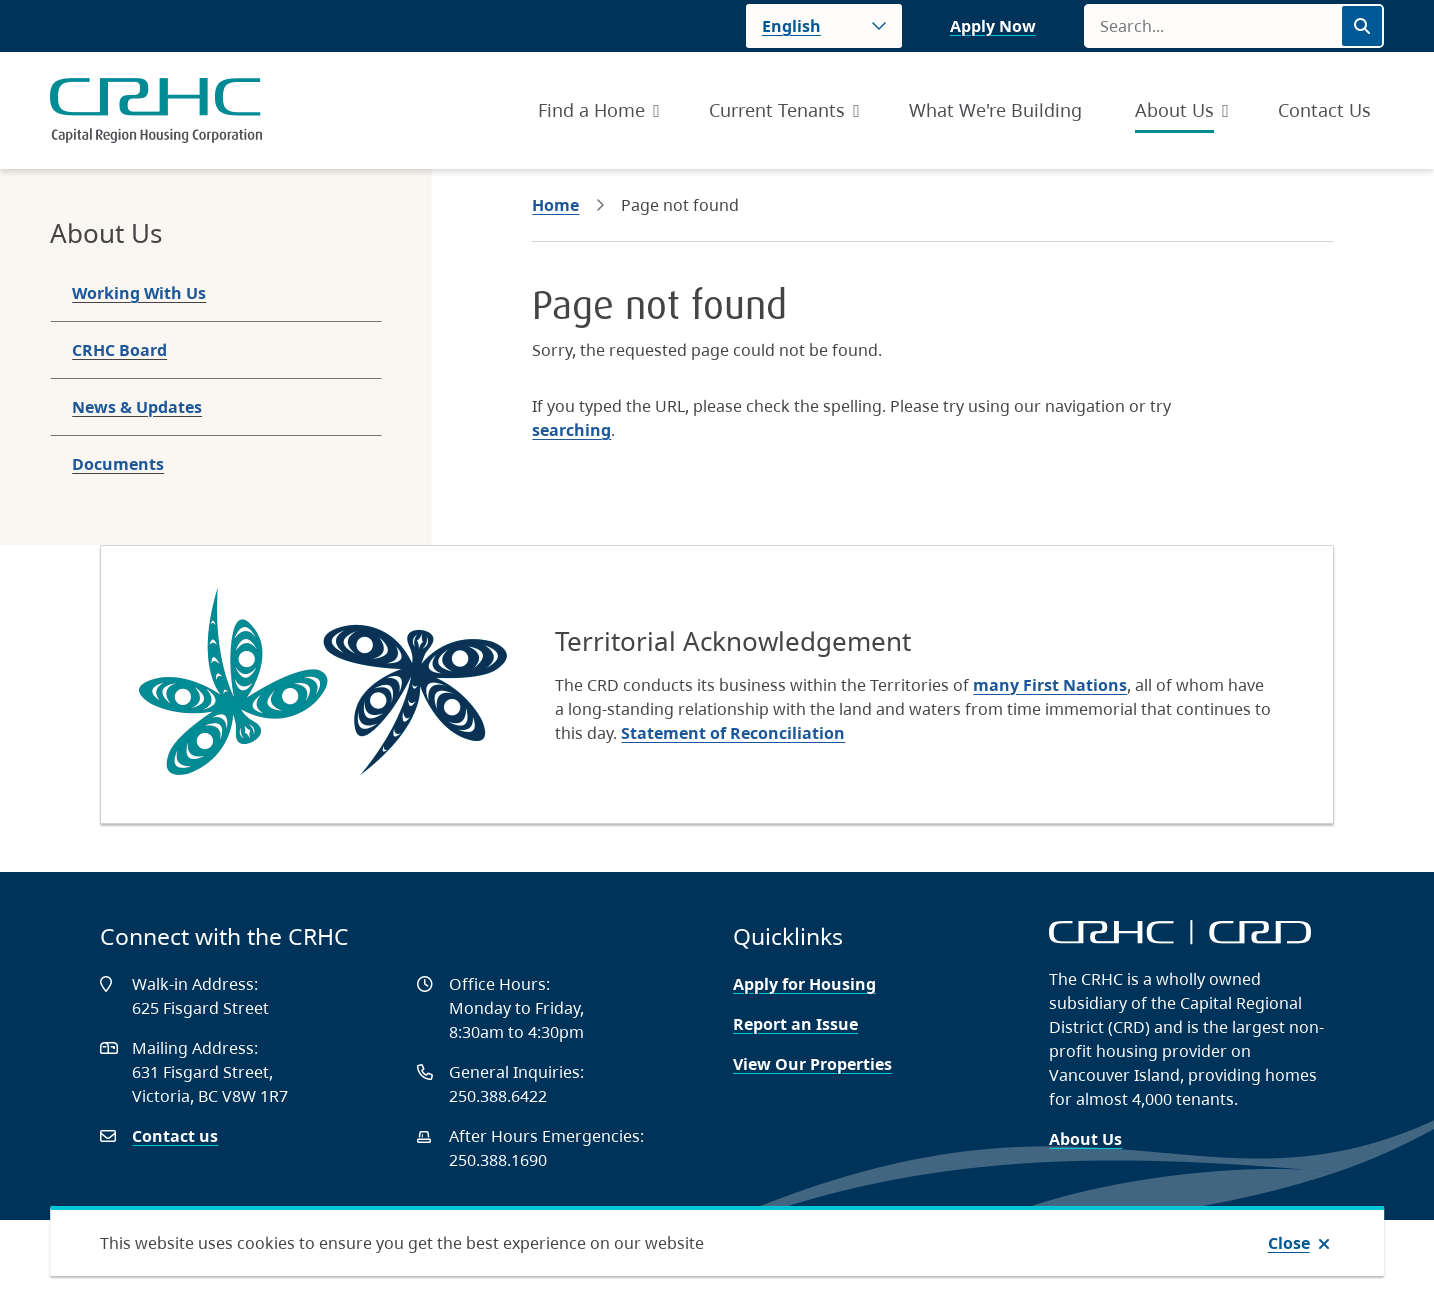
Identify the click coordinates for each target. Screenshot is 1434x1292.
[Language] (824, 26)
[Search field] (1212, 26)
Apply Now (993, 26)
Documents (118, 464)
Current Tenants (777, 110)
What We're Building (995, 110)
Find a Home (591, 110)
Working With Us (139, 293)
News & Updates (137, 407)
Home (555, 205)
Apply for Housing (804, 984)
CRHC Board (119, 350)
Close (1289, 1243)
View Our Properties (812, 1064)
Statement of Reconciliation (733, 733)
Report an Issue (795, 1024)
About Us (1174, 110)
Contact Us (1324, 110)
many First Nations (1050, 685)
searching (571, 430)
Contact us (175, 1136)
